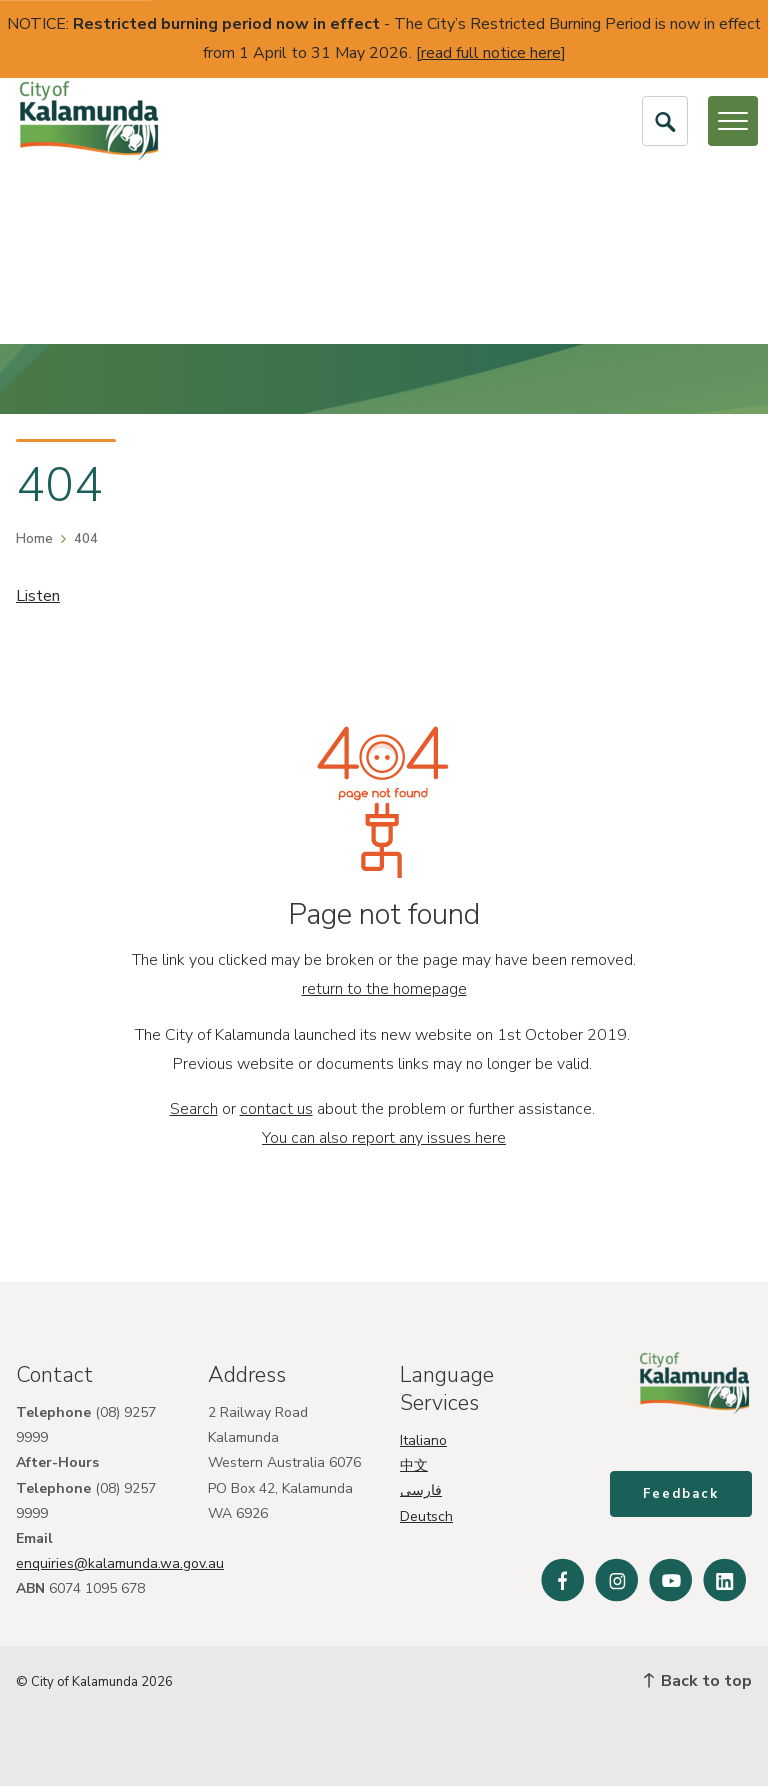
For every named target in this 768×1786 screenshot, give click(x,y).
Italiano (423, 1440)
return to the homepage (384, 989)
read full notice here (491, 53)
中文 (414, 1465)
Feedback (681, 1495)
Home (34, 539)
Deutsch (426, 1516)
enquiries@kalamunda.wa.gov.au (120, 1563)
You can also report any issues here (384, 1138)
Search (194, 1109)
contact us (276, 1109)
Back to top (698, 1681)
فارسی (421, 1490)
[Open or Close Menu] (733, 121)
